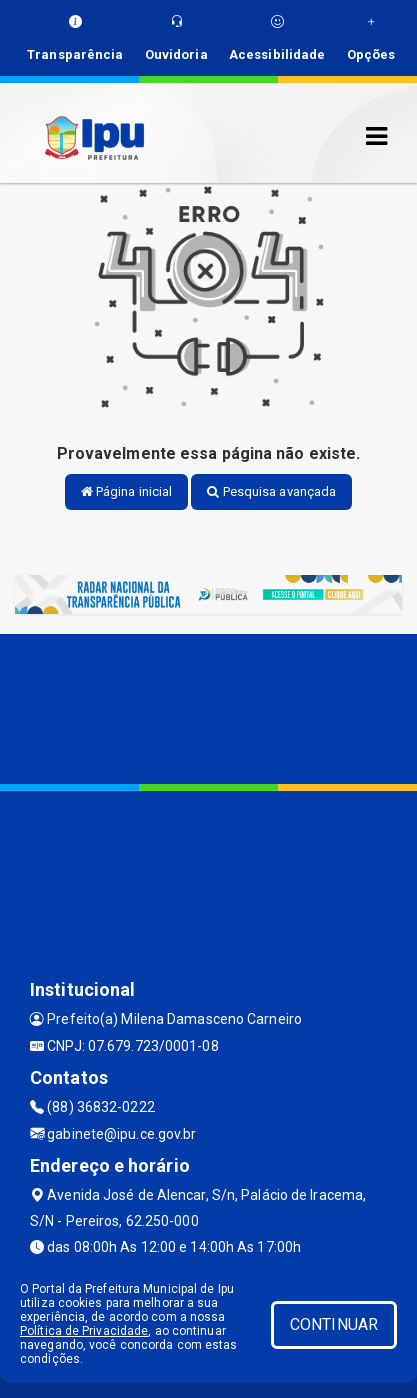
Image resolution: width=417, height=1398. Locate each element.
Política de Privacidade (84, 1331)
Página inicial (127, 491)
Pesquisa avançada (271, 491)
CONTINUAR (334, 1324)
